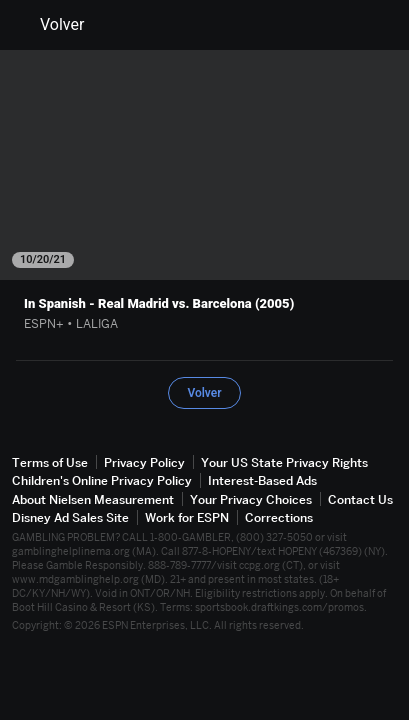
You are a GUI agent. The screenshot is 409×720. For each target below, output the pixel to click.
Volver (50, 25)
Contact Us (360, 499)
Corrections (279, 517)
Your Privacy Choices (251, 499)
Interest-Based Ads (262, 480)
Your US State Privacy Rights (284, 462)
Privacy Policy (144, 462)
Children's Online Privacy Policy (102, 480)
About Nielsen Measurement (93, 499)
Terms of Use (50, 462)
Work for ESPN (187, 517)
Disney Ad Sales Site (70, 517)
